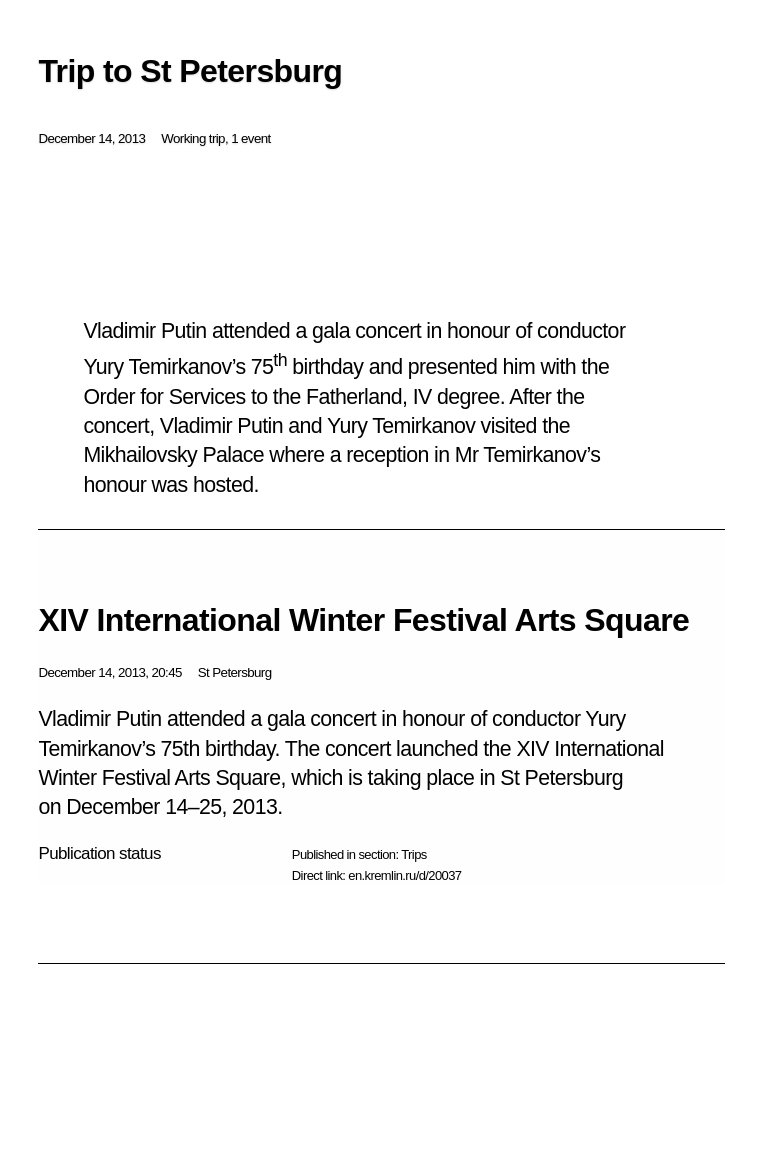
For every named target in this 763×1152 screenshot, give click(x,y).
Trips (413, 854)
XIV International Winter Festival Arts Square (363, 620)
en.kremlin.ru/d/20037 (404, 875)
